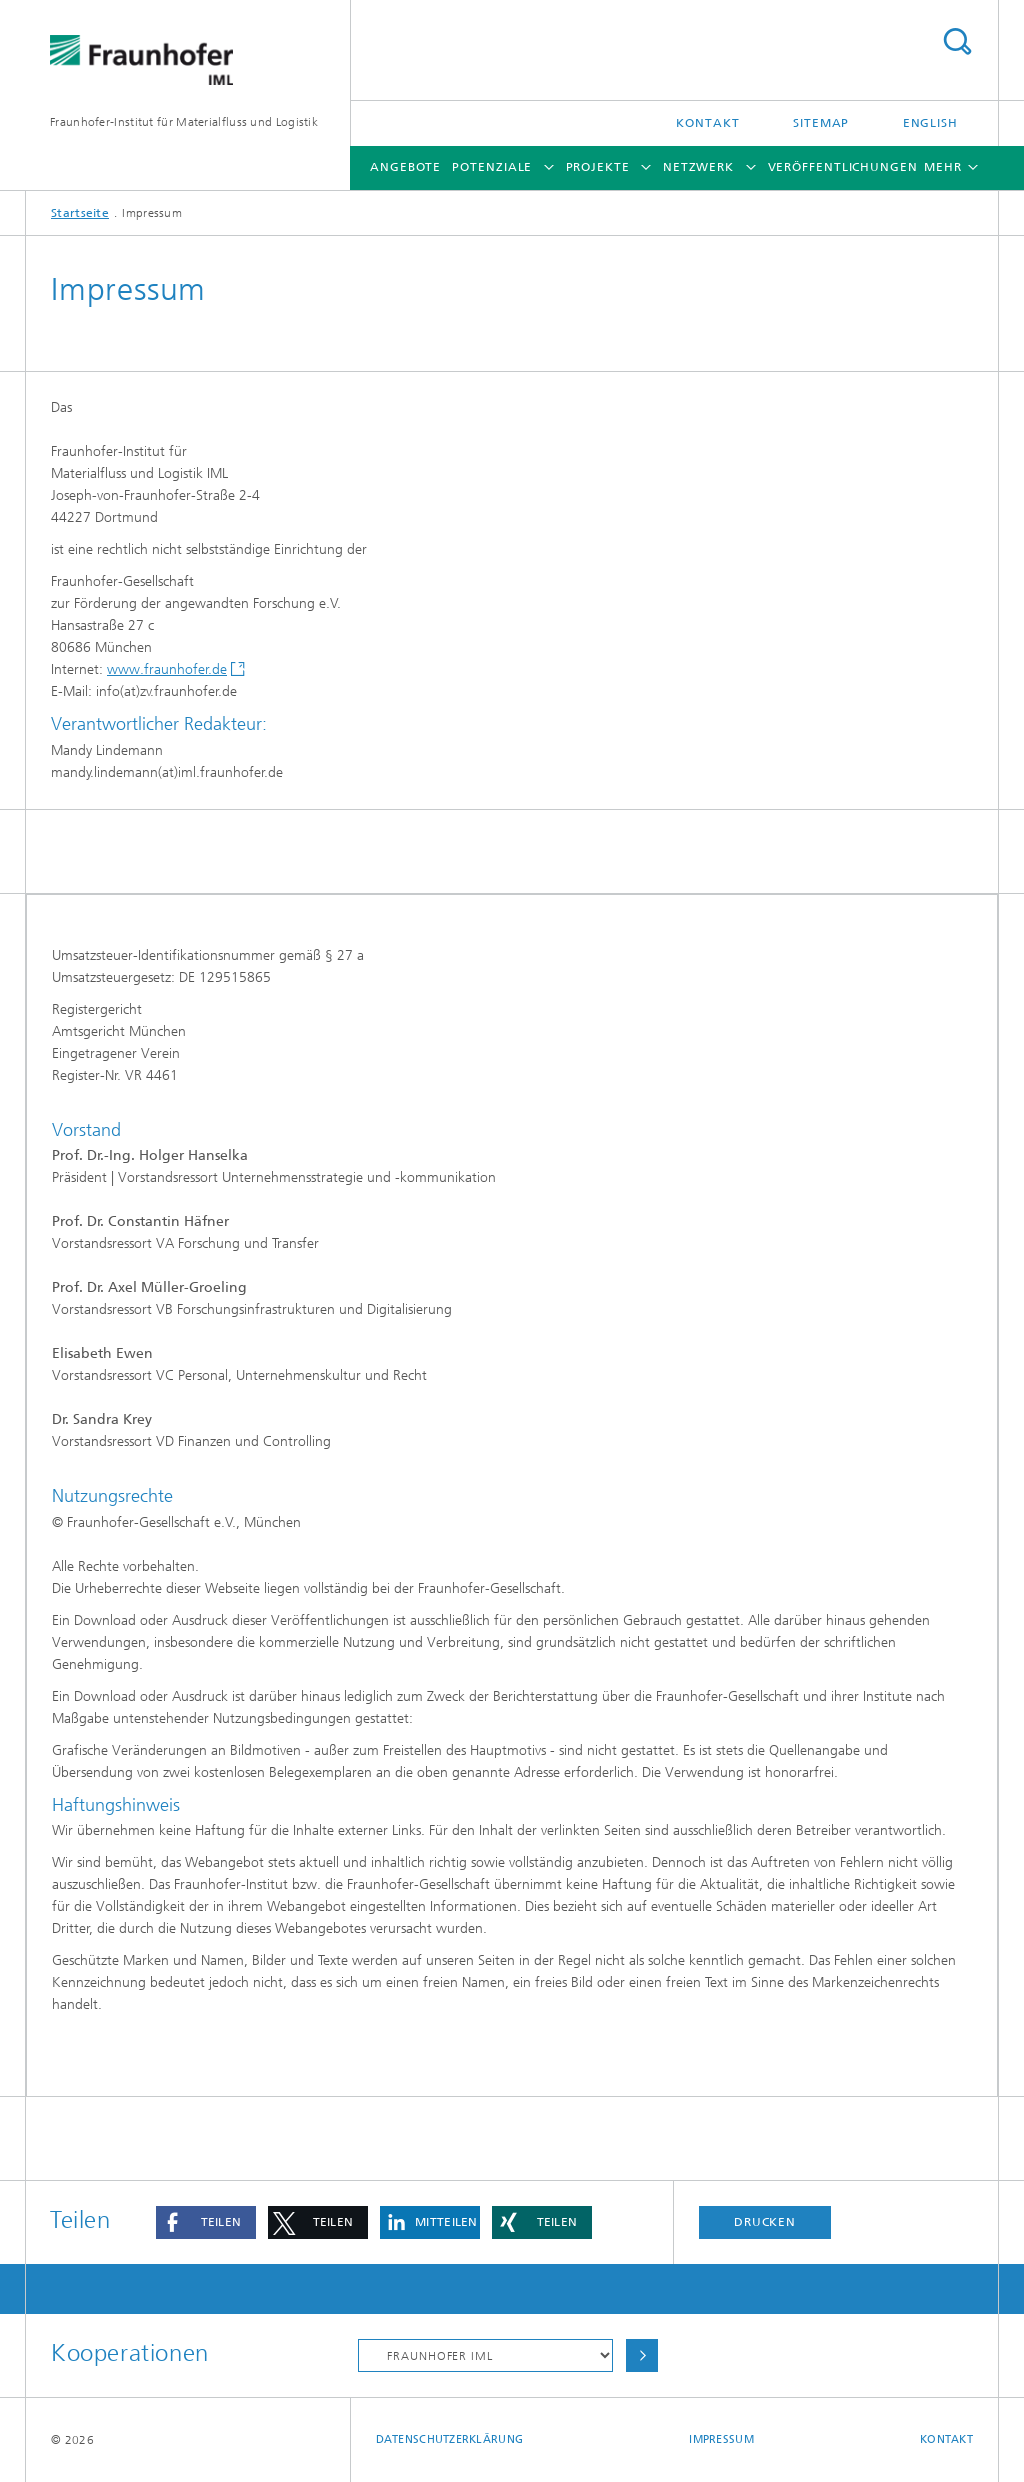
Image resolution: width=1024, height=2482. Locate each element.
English (930, 123)
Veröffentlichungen (843, 167)
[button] (206, 2222)
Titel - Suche (957, 41)
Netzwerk (698, 167)
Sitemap (821, 123)
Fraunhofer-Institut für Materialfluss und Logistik (184, 122)
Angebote (405, 167)
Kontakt (707, 123)
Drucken (765, 2222)
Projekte (598, 167)
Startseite (80, 213)
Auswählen (642, 2355)
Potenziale (492, 167)
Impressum (721, 2439)
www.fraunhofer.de (167, 669)
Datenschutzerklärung (450, 2439)
